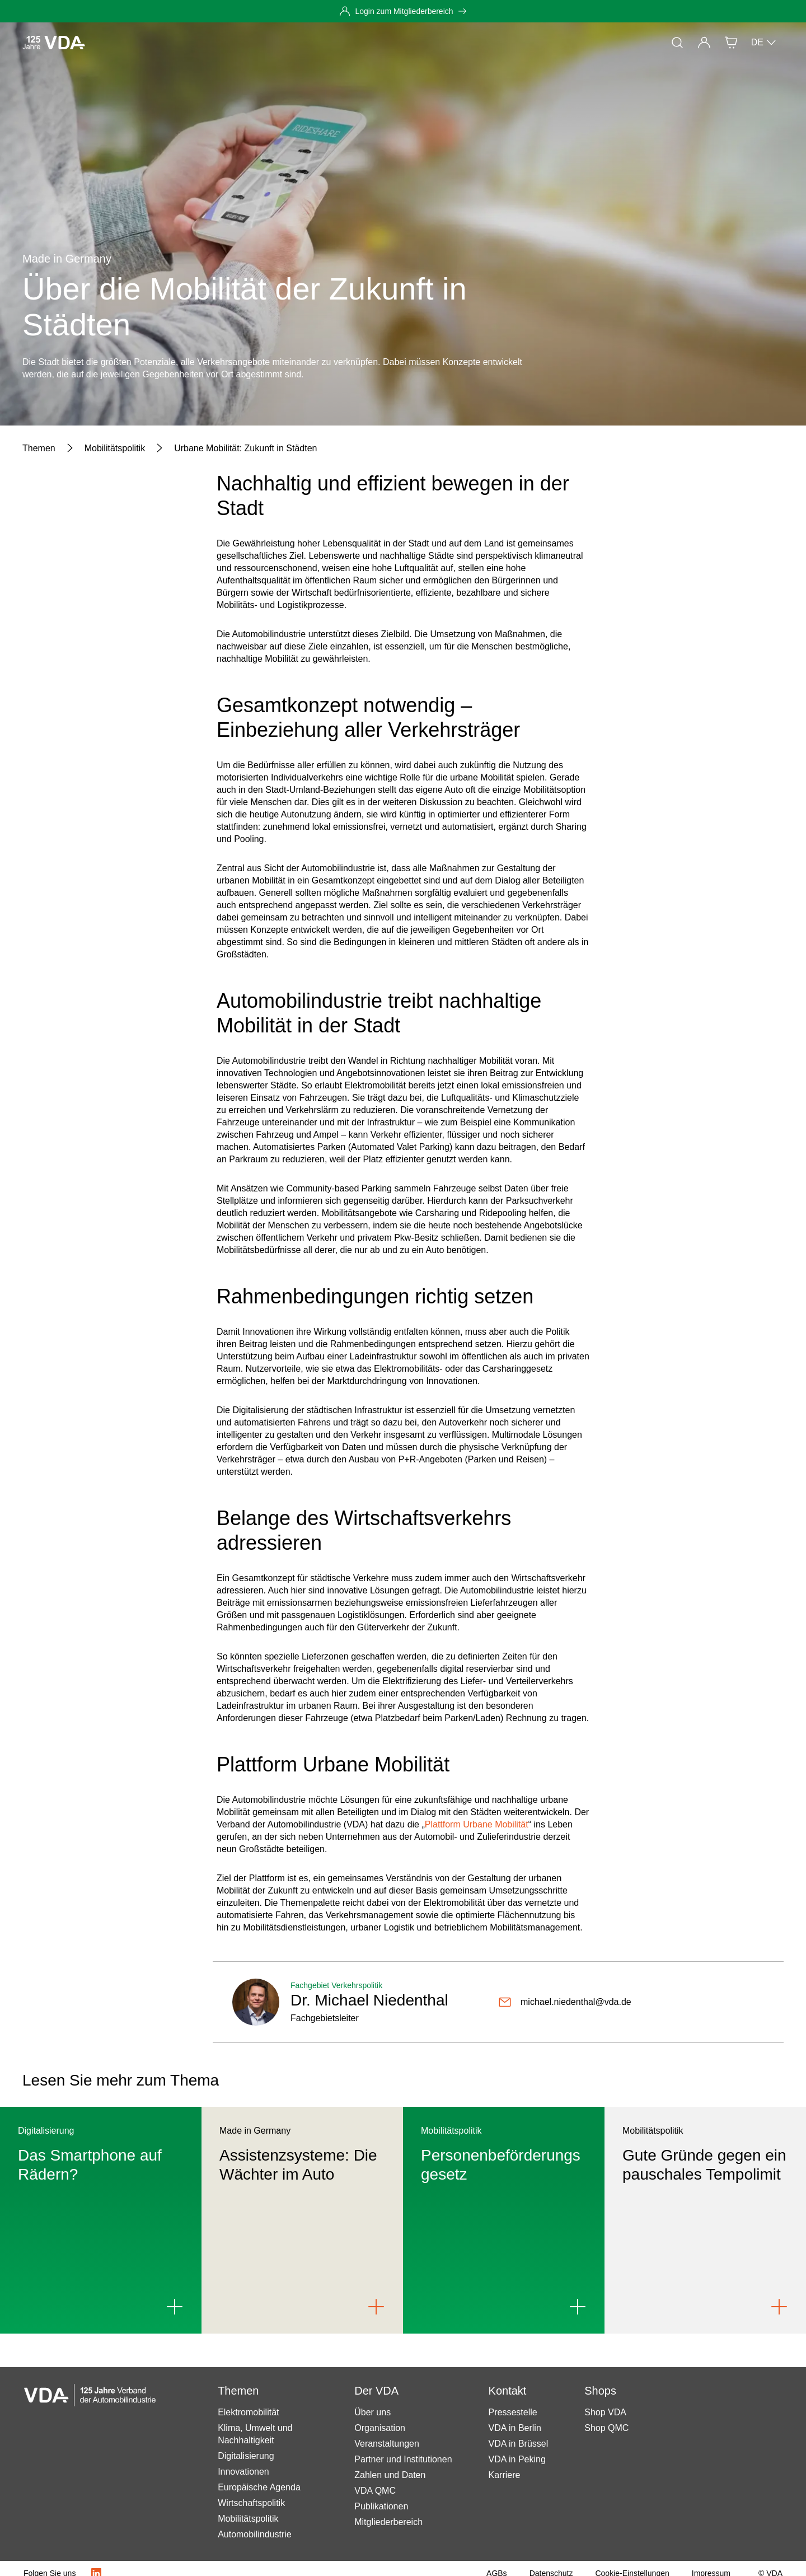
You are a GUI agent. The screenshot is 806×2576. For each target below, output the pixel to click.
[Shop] (731, 42)
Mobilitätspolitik (248, 2518)
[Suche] (677, 42)
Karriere (505, 2475)
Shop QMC (606, 2428)
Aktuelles (137, 42)
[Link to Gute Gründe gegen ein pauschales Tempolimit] (779, 2307)
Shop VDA (605, 2412)
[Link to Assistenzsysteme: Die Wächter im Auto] (376, 2307)
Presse (234, 42)
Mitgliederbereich (388, 2522)
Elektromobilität (248, 2412)
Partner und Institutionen (403, 2459)
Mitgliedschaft (291, 42)
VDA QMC (375, 2490)
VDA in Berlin (515, 2428)
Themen (187, 42)
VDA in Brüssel (519, 2443)
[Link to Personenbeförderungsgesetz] (578, 2307)
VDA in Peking (517, 2459)
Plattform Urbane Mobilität (476, 1824)
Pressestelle (513, 2412)
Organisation (379, 2428)
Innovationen (243, 2471)
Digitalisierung (246, 2456)
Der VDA (352, 42)
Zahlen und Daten (389, 2475)
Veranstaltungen (386, 2443)
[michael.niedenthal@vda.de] (564, 2002)
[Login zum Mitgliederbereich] (403, 11)
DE (764, 42)
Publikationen (381, 2506)
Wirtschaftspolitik (251, 2503)
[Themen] (38, 448)
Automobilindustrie (255, 2534)
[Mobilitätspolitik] (115, 448)
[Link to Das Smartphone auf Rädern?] (175, 2307)
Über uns (372, 2412)
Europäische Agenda (259, 2487)
